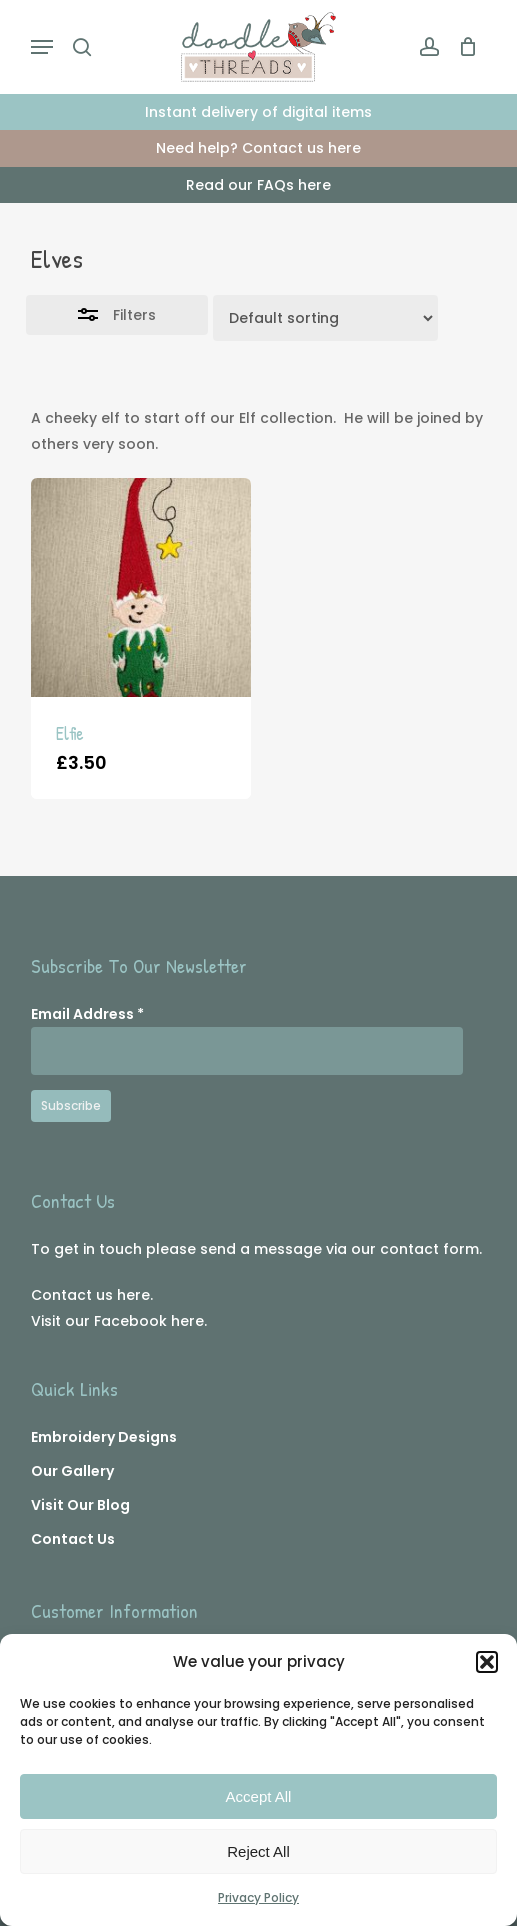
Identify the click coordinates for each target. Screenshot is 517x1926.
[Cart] (463, 47)
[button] (487, 1662)
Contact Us (73, 1539)
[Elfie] (141, 588)
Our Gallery (72, 1471)
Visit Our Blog (80, 1505)
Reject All (258, 1851)
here (133, 1295)
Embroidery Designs (104, 1437)
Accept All (259, 1796)
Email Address (87, 1014)
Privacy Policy (258, 1897)
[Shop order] (325, 318)
